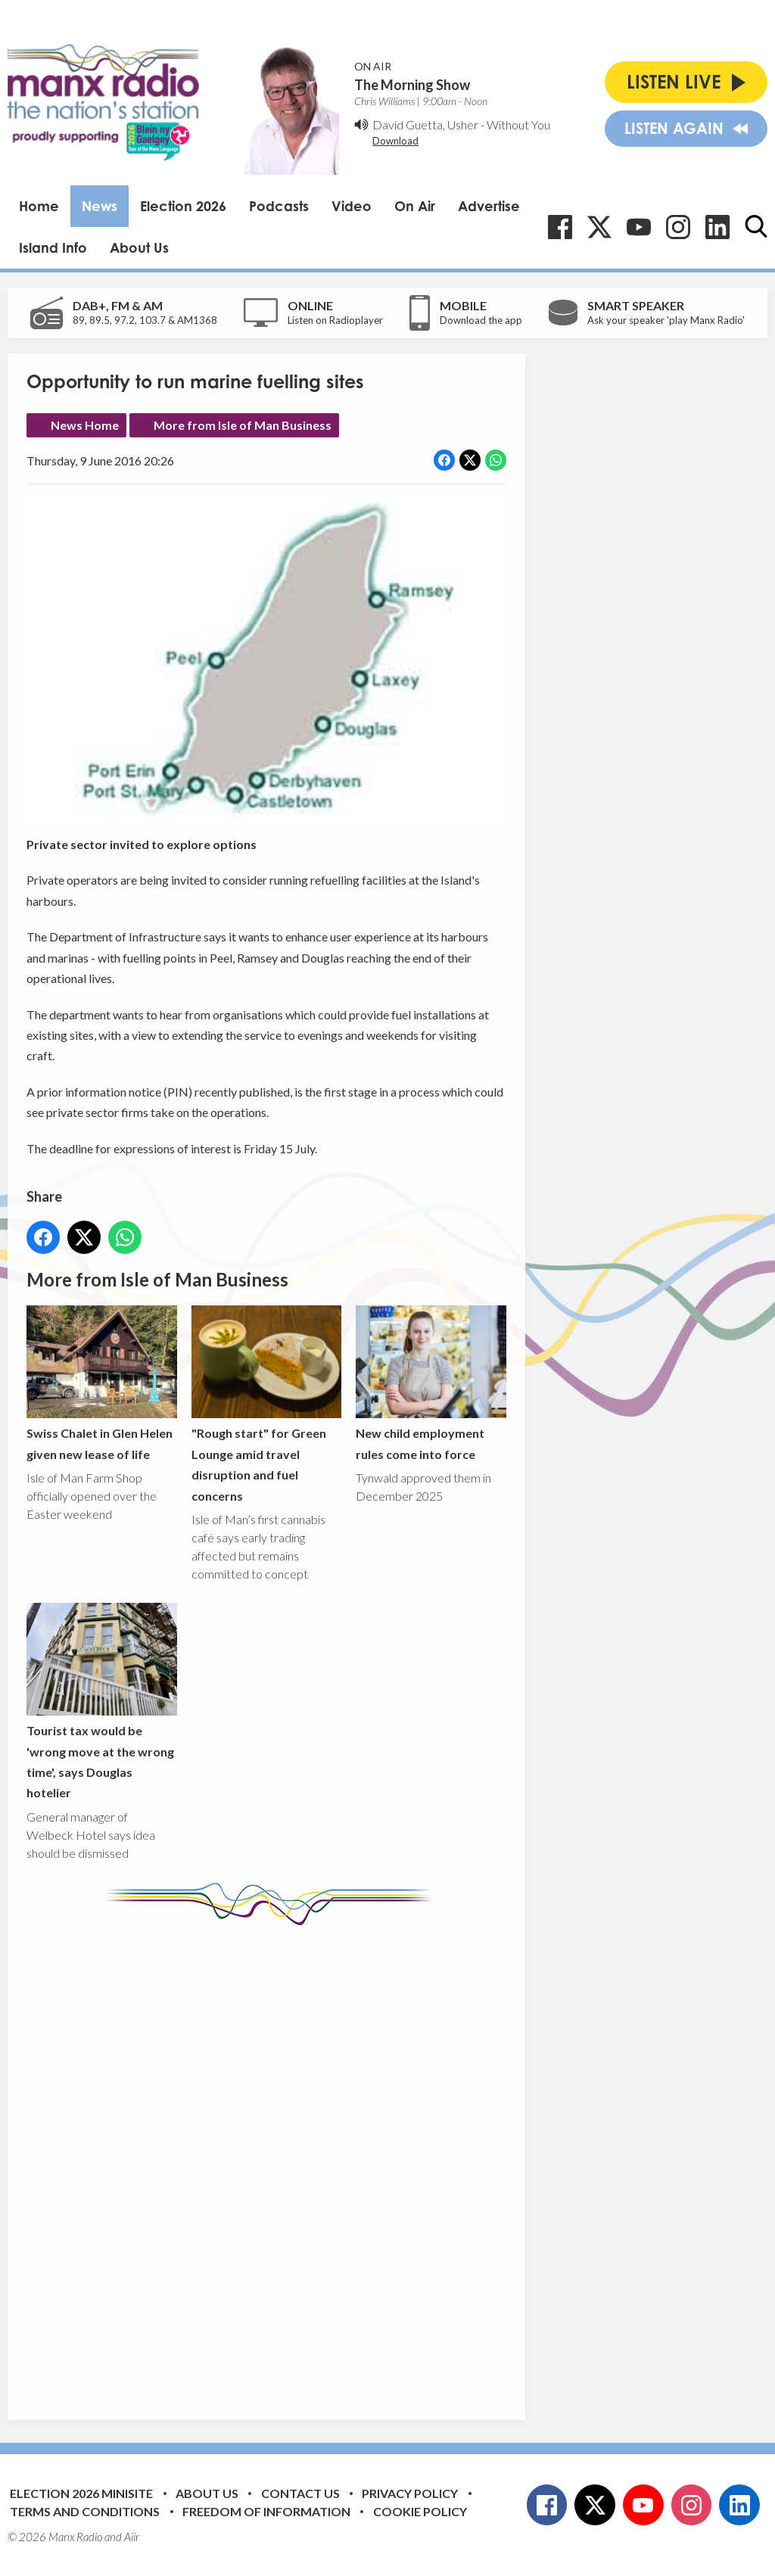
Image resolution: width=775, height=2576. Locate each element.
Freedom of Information (266, 2511)
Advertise (489, 206)
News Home (85, 425)
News (99, 206)
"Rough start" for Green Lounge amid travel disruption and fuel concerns (266, 1403)
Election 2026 (183, 206)
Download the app (481, 320)
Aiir (131, 2536)
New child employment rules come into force (431, 1383)
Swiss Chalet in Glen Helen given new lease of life (101, 1383)
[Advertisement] (310, 2161)
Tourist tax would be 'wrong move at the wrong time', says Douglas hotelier (101, 1701)
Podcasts (279, 206)
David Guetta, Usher (425, 124)
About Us (139, 247)
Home (39, 206)
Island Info (53, 247)
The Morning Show (412, 84)
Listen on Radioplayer (335, 320)
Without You (518, 124)
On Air (414, 206)
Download (395, 141)
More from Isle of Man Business (242, 425)
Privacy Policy (410, 2493)
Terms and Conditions (85, 2511)
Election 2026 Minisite (81, 2493)
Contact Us (300, 2493)
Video (351, 206)
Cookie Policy (420, 2511)
